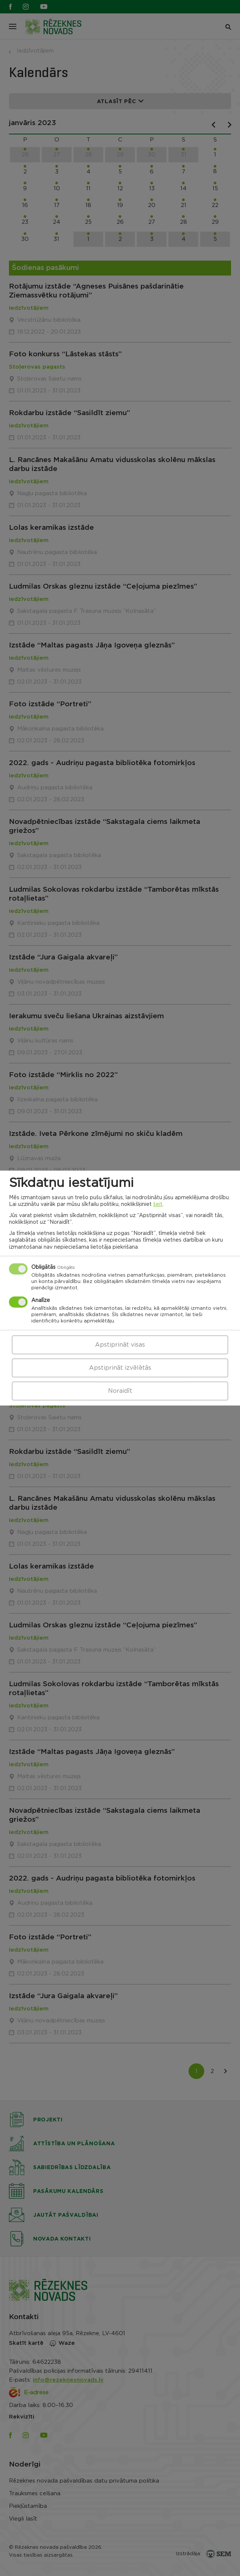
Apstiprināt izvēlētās (120, 1368)
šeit (157, 1204)
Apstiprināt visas (120, 1345)
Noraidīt (120, 1391)
